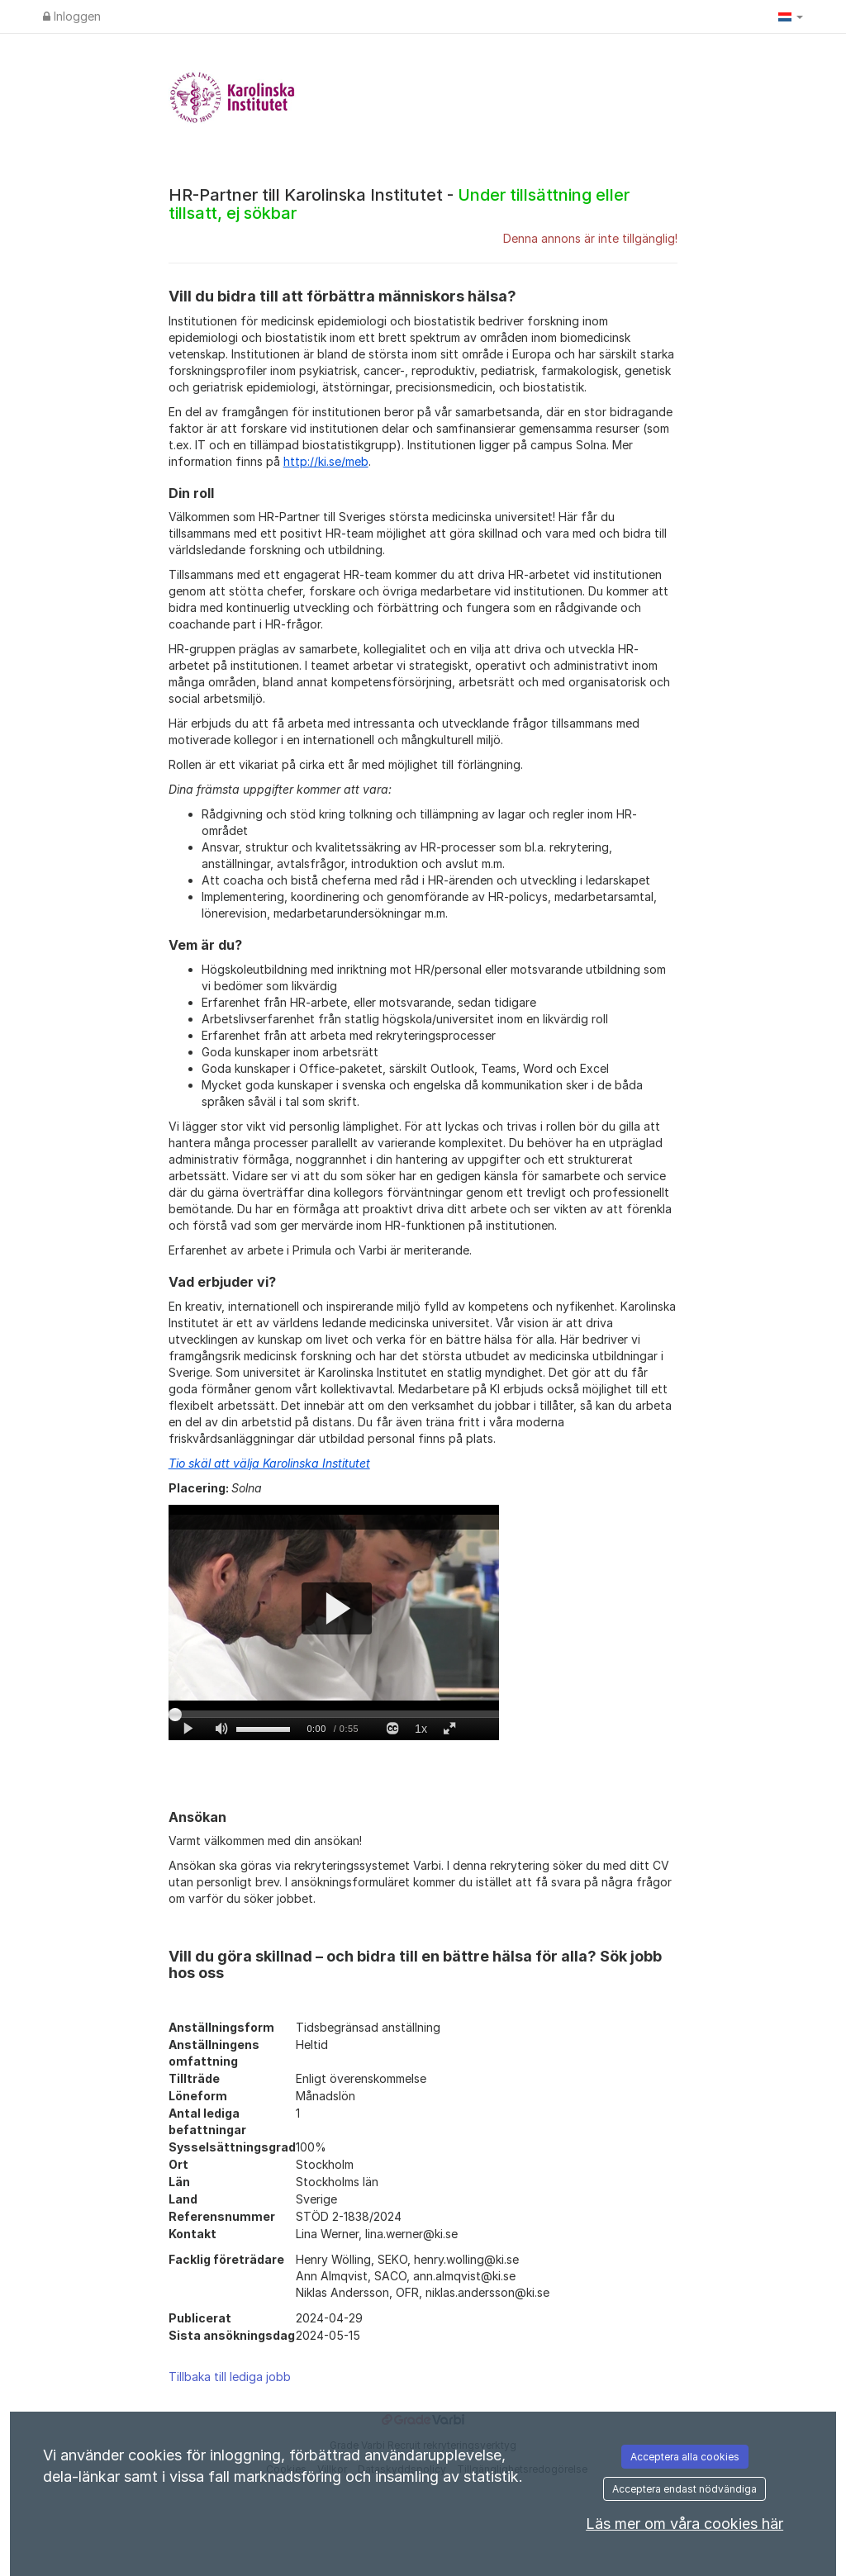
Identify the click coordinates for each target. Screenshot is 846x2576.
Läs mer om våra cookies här (684, 2523)
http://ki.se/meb (325, 461)
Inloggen (72, 16)
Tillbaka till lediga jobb (230, 2377)
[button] (790, 16)
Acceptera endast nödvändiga (684, 2489)
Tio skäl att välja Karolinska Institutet (269, 1463)
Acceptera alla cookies (684, 2456)
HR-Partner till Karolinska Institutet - (399, 204)
